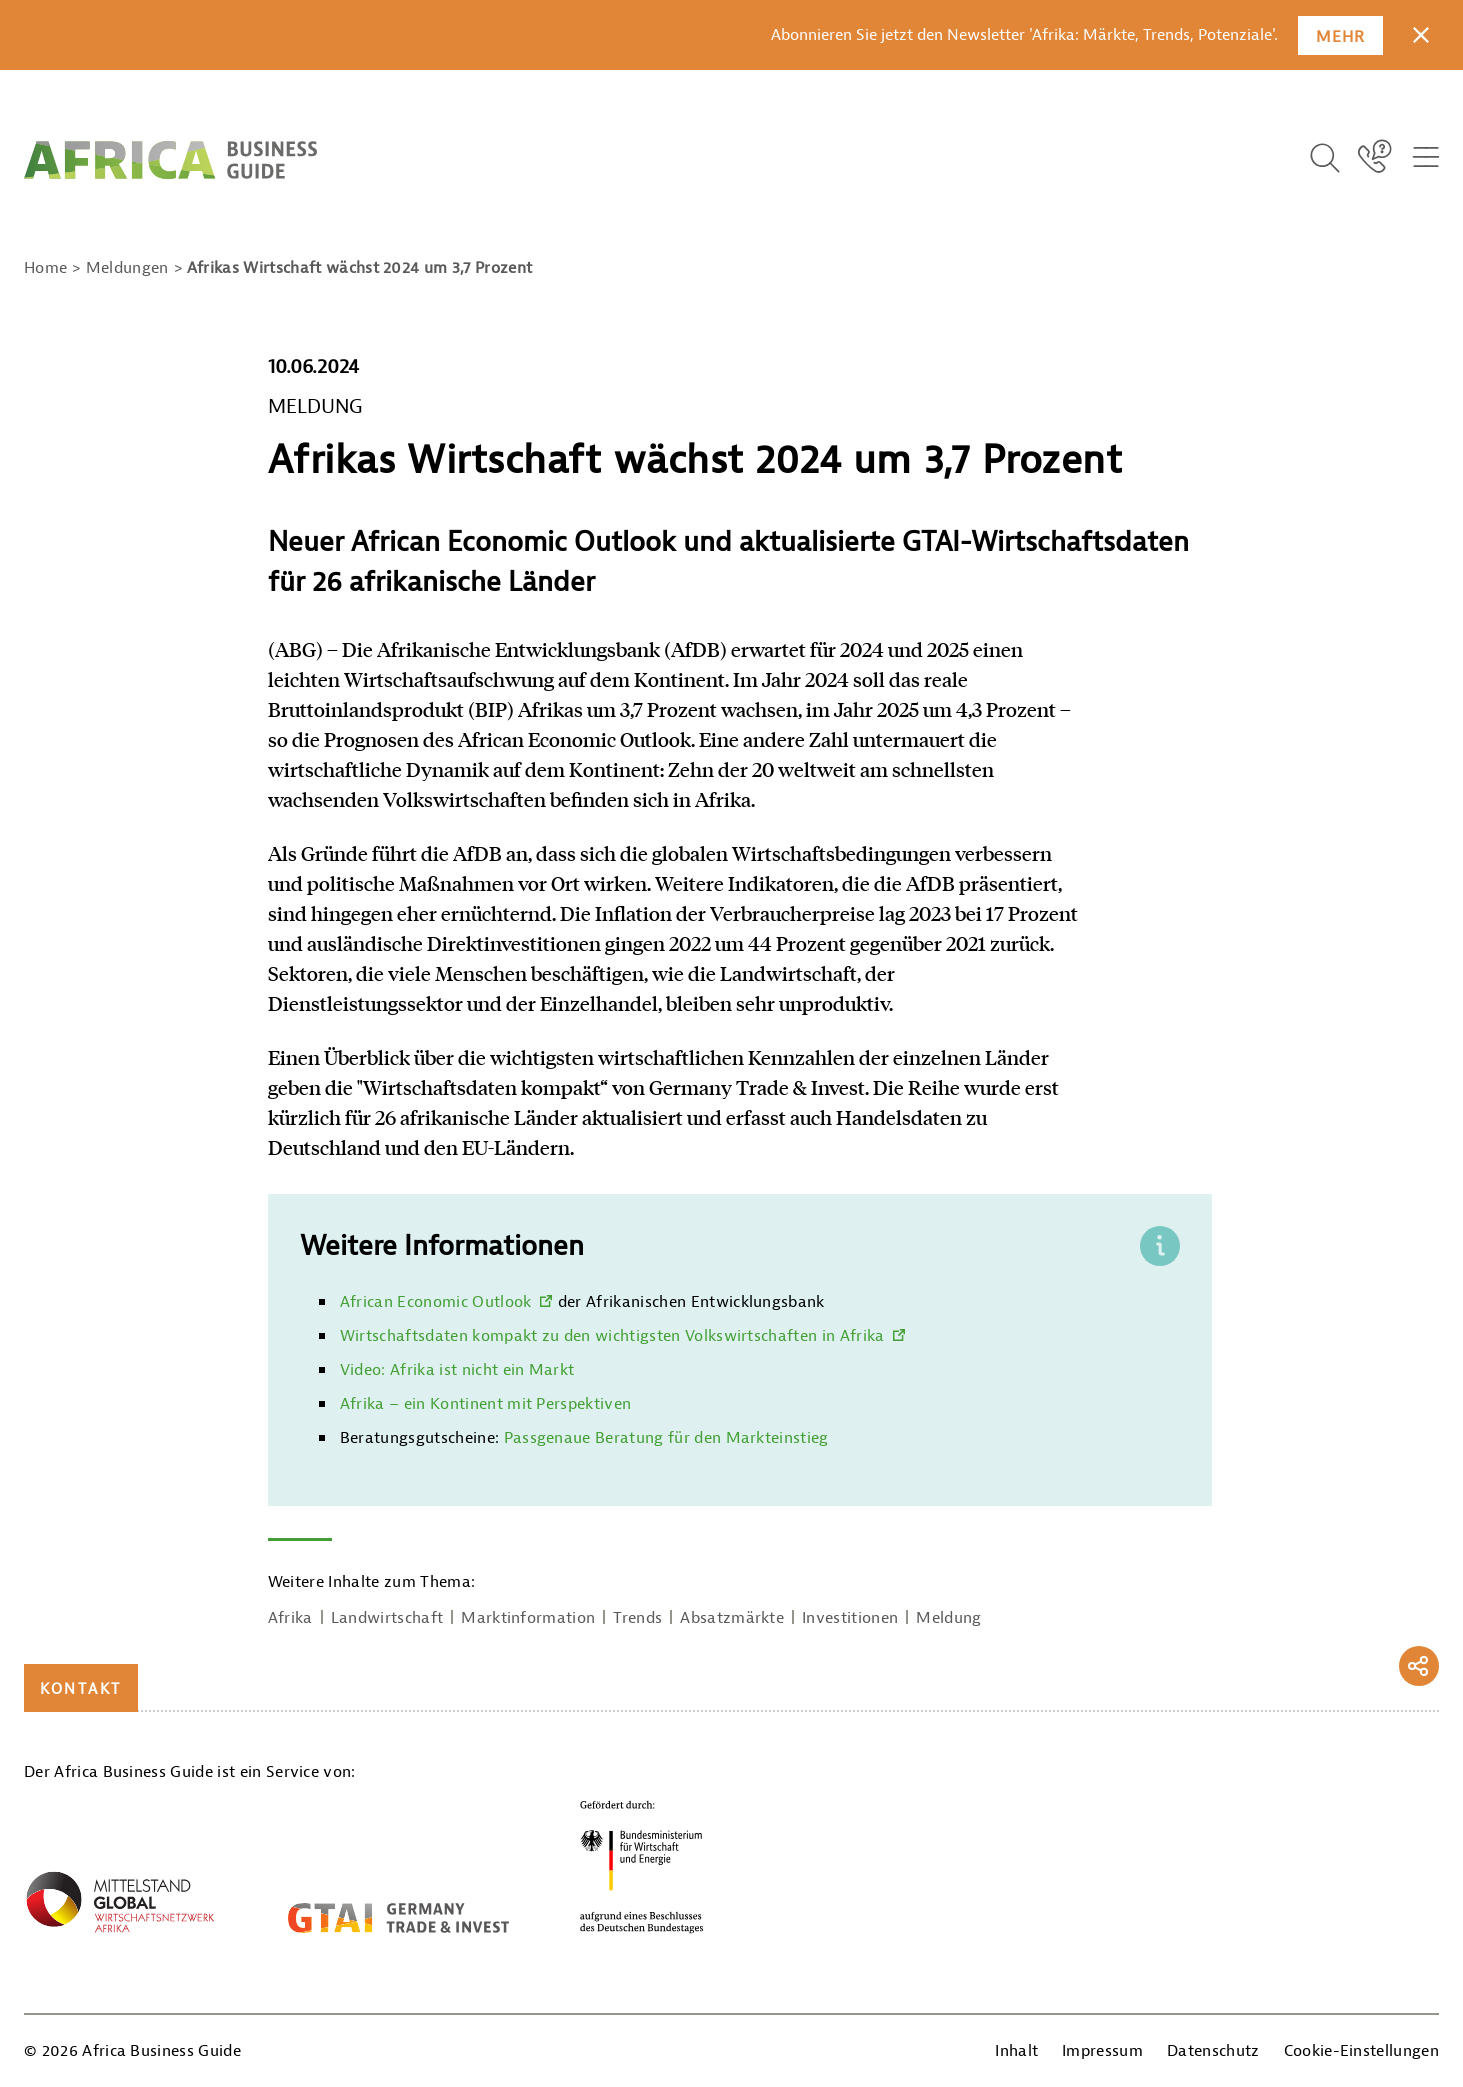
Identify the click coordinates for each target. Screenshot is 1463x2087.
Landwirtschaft (387, 1618)
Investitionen (850, 1618)
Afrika (290, 1618)
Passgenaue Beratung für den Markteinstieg (666, 1438)
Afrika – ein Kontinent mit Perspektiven (485, 1404)
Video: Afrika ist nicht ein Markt (457, 1370)
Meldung (948, 1618)
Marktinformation (528, 1618)
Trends (637, 1618)
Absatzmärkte (732, 1618)
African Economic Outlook (436, 1302)
